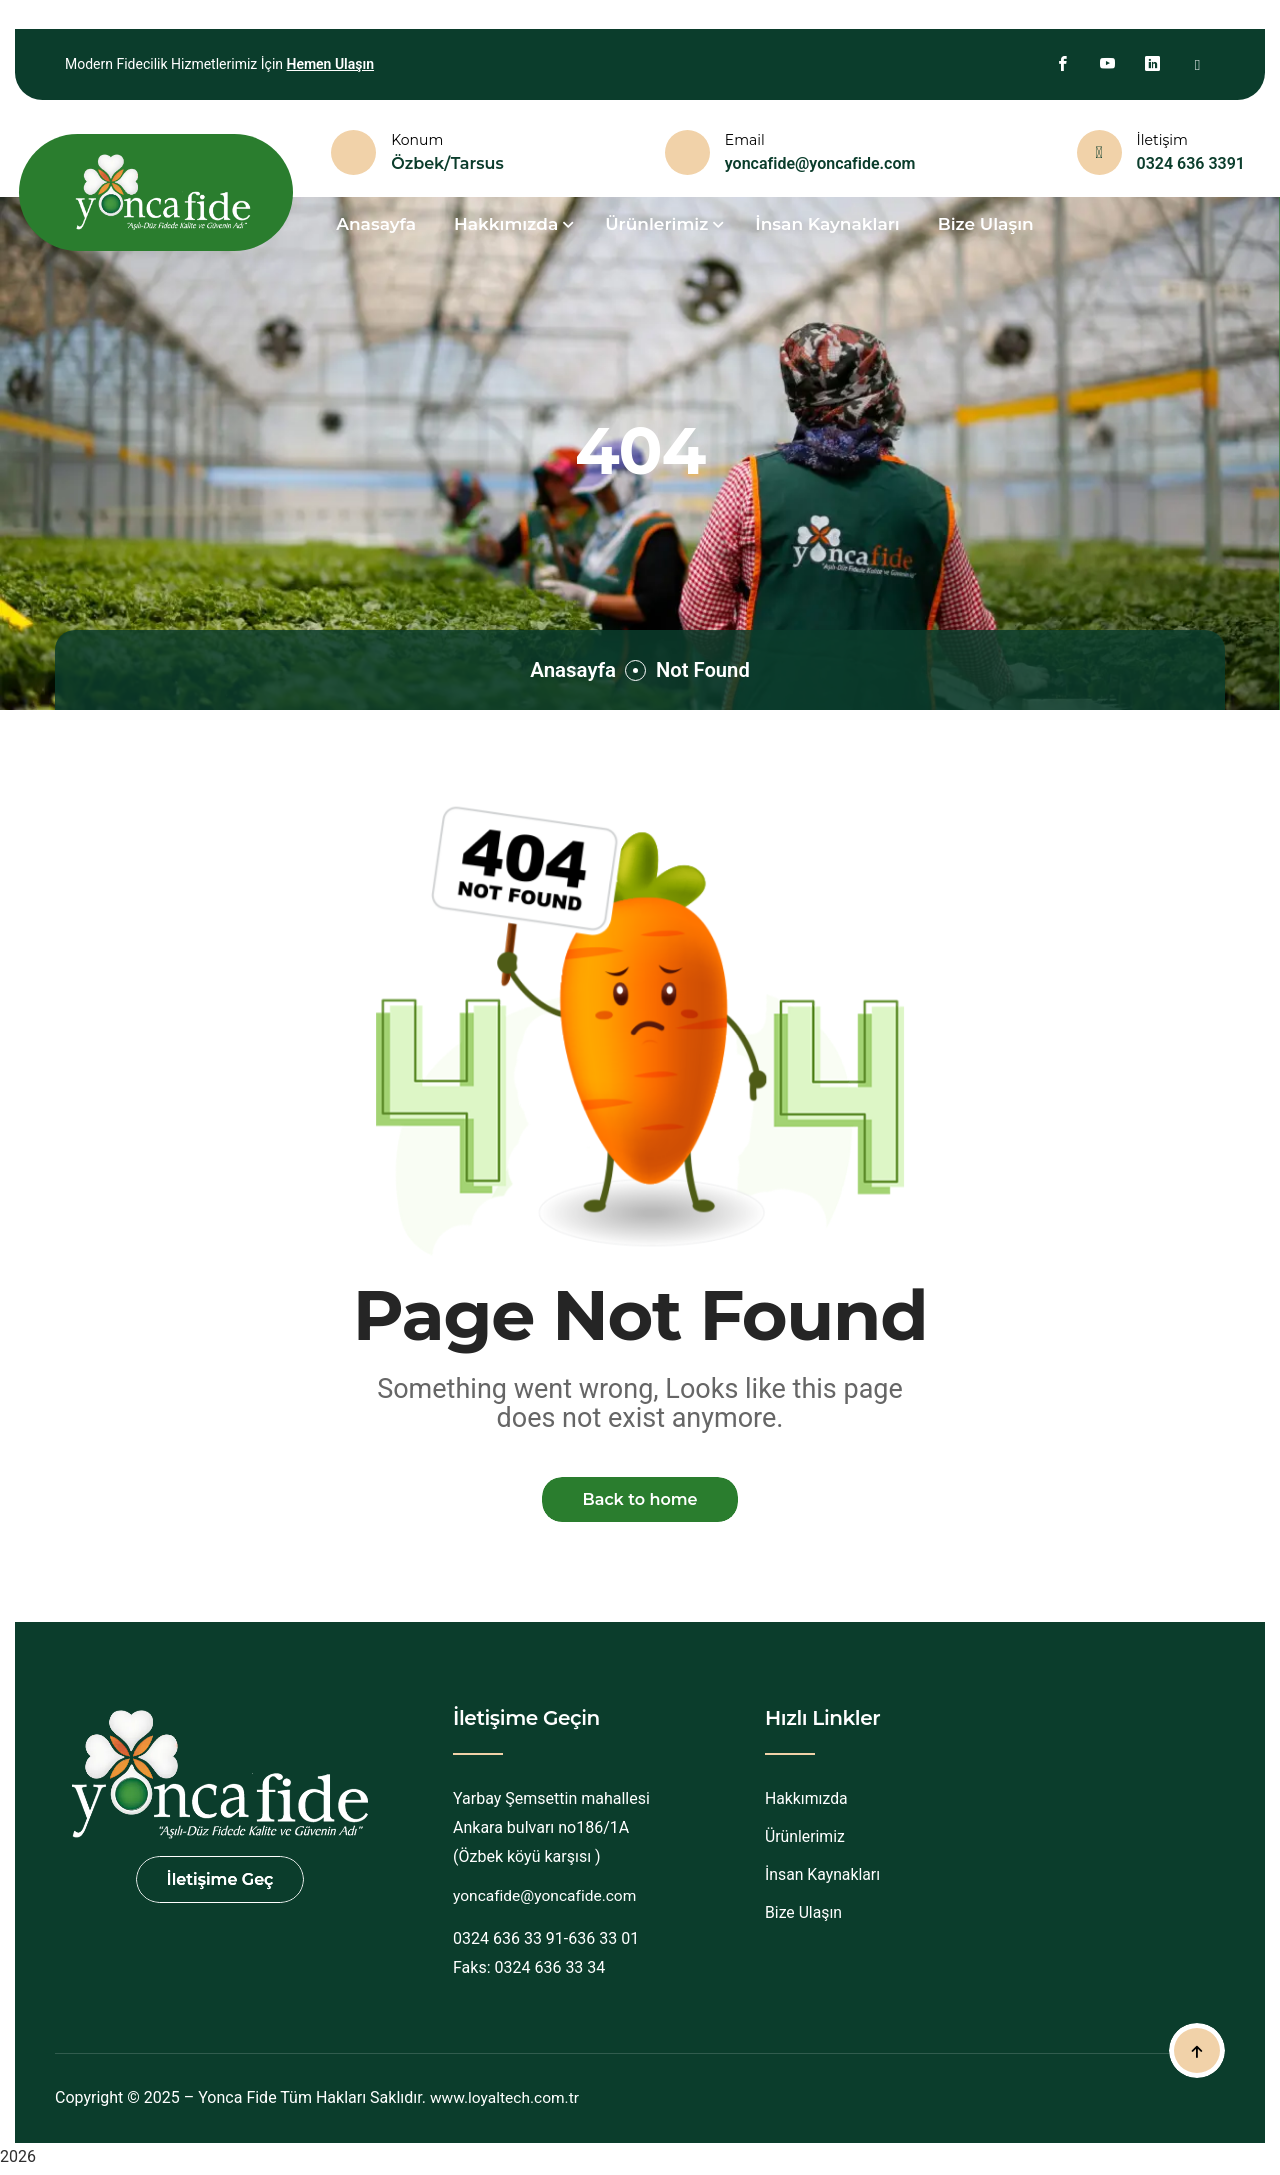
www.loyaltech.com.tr (507, 2100)
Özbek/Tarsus (447, 163)
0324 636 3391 (1191, 163)
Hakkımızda (807, 1801)
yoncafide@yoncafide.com (820, 163)
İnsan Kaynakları (827, 224)
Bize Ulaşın (986, 224)
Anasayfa (569, 669)
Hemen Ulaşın (330, 64)
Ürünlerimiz (805, 1839)
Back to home (639, 1500)
